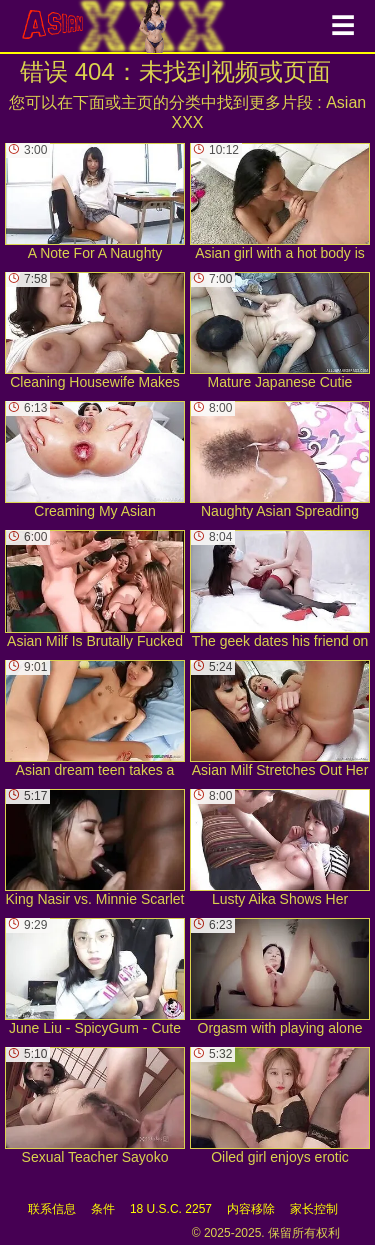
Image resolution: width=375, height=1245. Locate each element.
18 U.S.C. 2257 (171, 1209)
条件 (103, 1209)
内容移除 (251, 1209)
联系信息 (52, 1209)
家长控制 (314, 1209)
